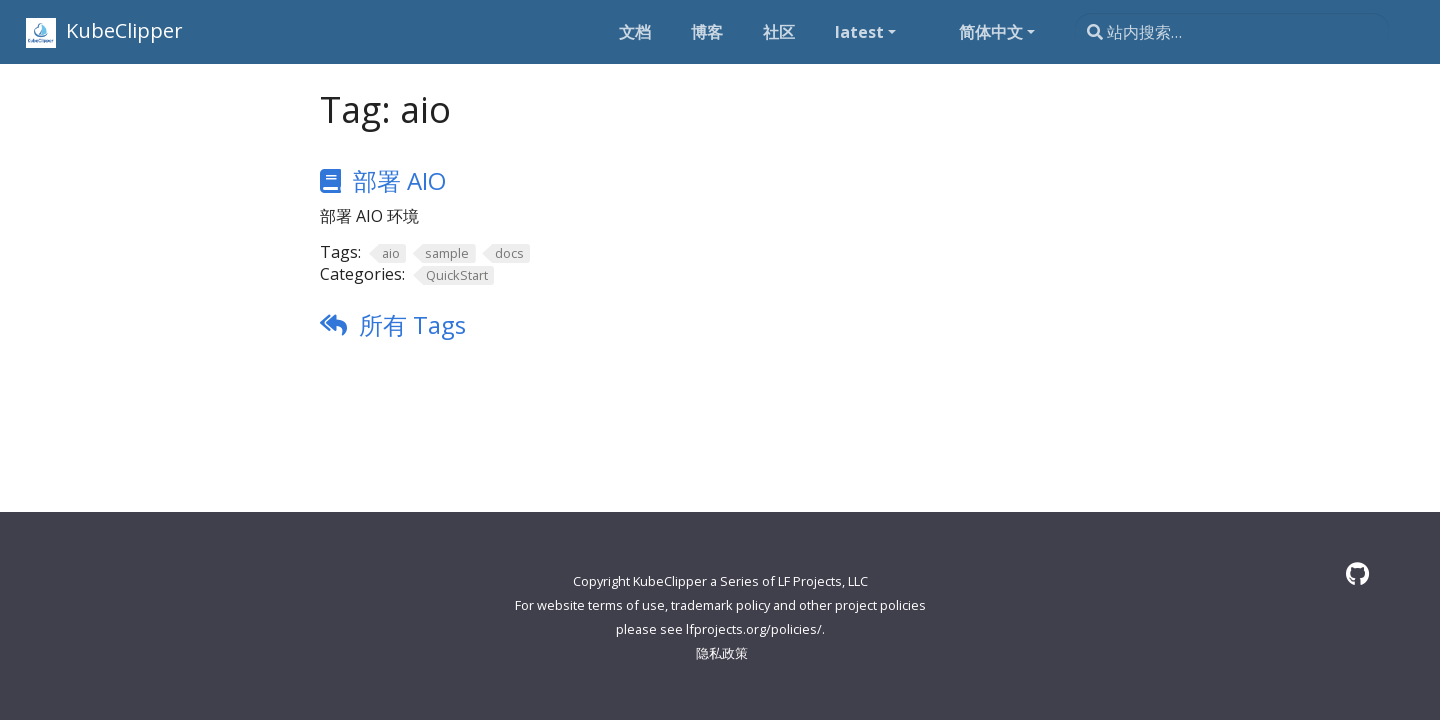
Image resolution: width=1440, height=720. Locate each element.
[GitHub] (1357, 573)
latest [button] (859, 32)
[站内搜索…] (1232, 32)
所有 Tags (412, 324)
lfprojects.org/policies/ (754, 629)
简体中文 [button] (991, 32)
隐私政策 (722, 653)
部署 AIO (399, 180)
